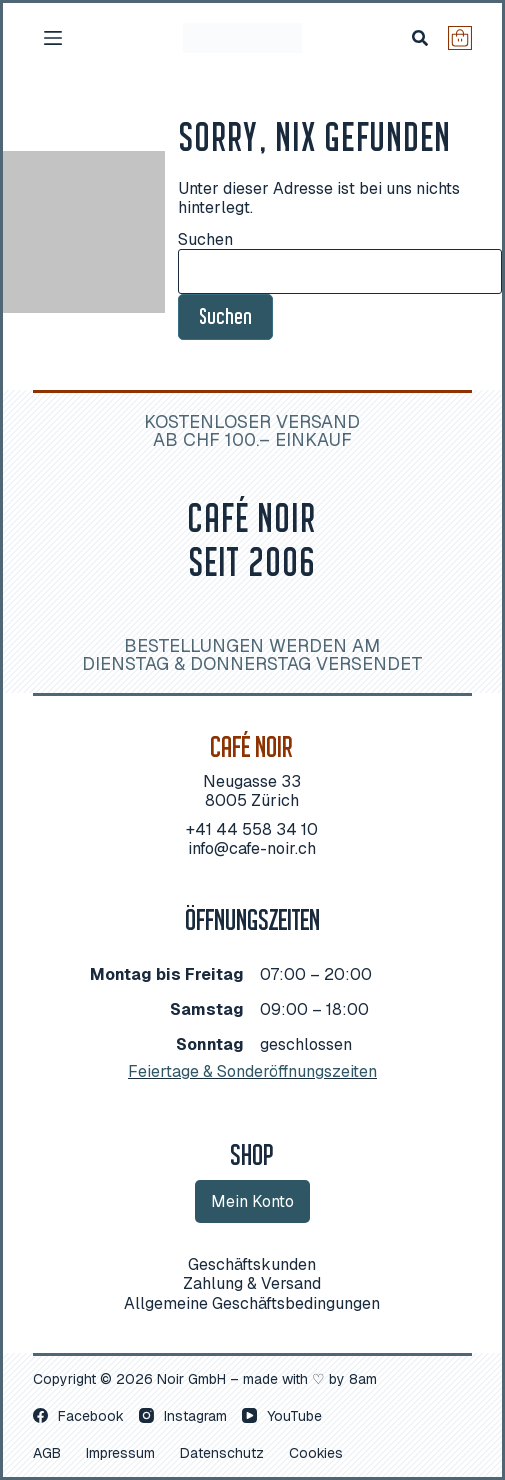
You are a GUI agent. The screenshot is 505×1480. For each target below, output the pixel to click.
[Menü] (53, 38)
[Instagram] (183, 1416)
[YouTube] (282, 1416)
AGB (47, 1453)
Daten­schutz (222, 1453)
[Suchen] (420, 38)
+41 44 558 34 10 (252, 829)
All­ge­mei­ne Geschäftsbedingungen (252, 1303)
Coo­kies (316, 1453)
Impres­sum (120, 1453)
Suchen (205, 239)
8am (363, 1379)
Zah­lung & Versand (252, 1283)
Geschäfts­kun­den (252, 1264)
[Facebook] (78, 1416)
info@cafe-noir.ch (252, 848)
